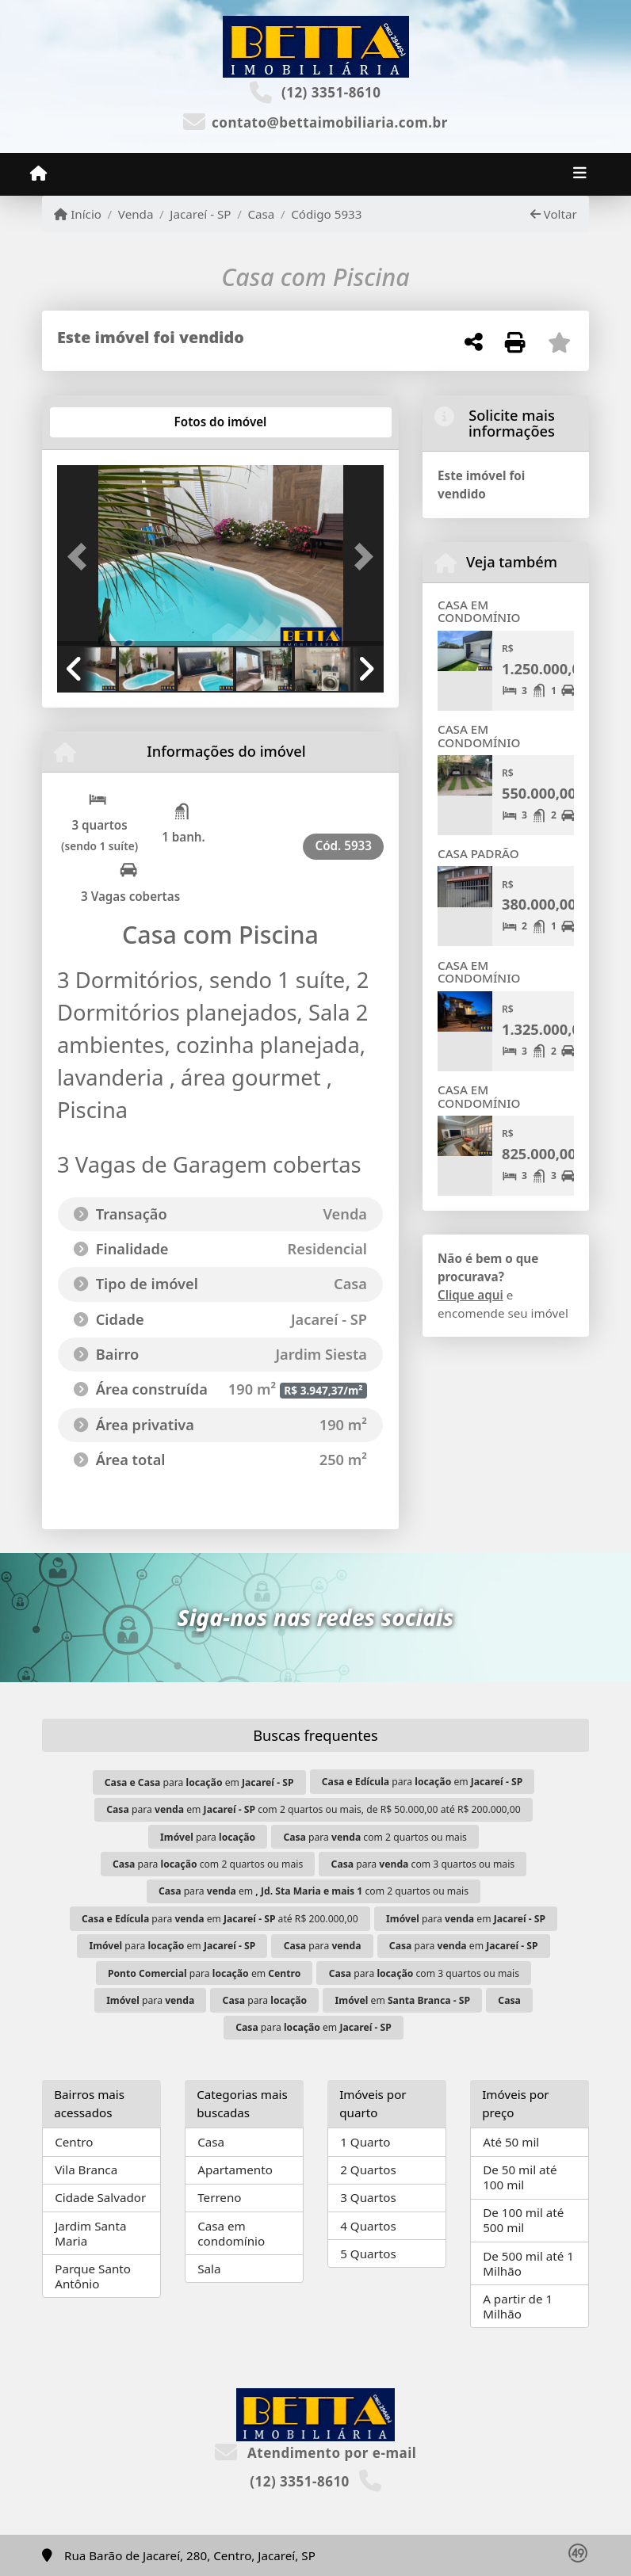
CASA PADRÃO (478, 853)
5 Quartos (368, 2253)
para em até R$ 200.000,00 (220, 1918)
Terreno (219, 2197)
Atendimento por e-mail (316, 2453)
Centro (74, 2142)
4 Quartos (368, 2226)
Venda (136, 214)
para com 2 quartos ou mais (375, 1837)
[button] (81, 557)
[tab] (108, 422)
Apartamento (235, 2169)
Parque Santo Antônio (93, 2276)
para (207, 1837)
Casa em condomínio (231, 2233)
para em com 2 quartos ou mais (313, 1891)
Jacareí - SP (200, 214)
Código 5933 (326, 214)
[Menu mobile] (38, 173)
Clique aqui (470, 1295)
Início (77, 214)
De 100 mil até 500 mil (523, 2219)
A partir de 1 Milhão (518, 2306)
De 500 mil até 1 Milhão (528, 2263)
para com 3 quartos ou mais (423, 1864)
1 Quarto (365, 2142)
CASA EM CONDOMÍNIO (479, 611)
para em (199, 1782)
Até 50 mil (511, 2142)
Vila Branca (86, 2169)
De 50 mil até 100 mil (519, 2177)
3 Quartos (368, 2197)
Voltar (553, 214)
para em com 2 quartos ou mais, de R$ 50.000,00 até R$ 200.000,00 (313, 1809)
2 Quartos (368, 2169)
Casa (260, 214)
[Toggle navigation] (580, 174)
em (402, 2000)
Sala (208, 2268)
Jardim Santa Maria (90, 2233)
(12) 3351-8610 (331, 92)
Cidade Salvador (100, 2197)
